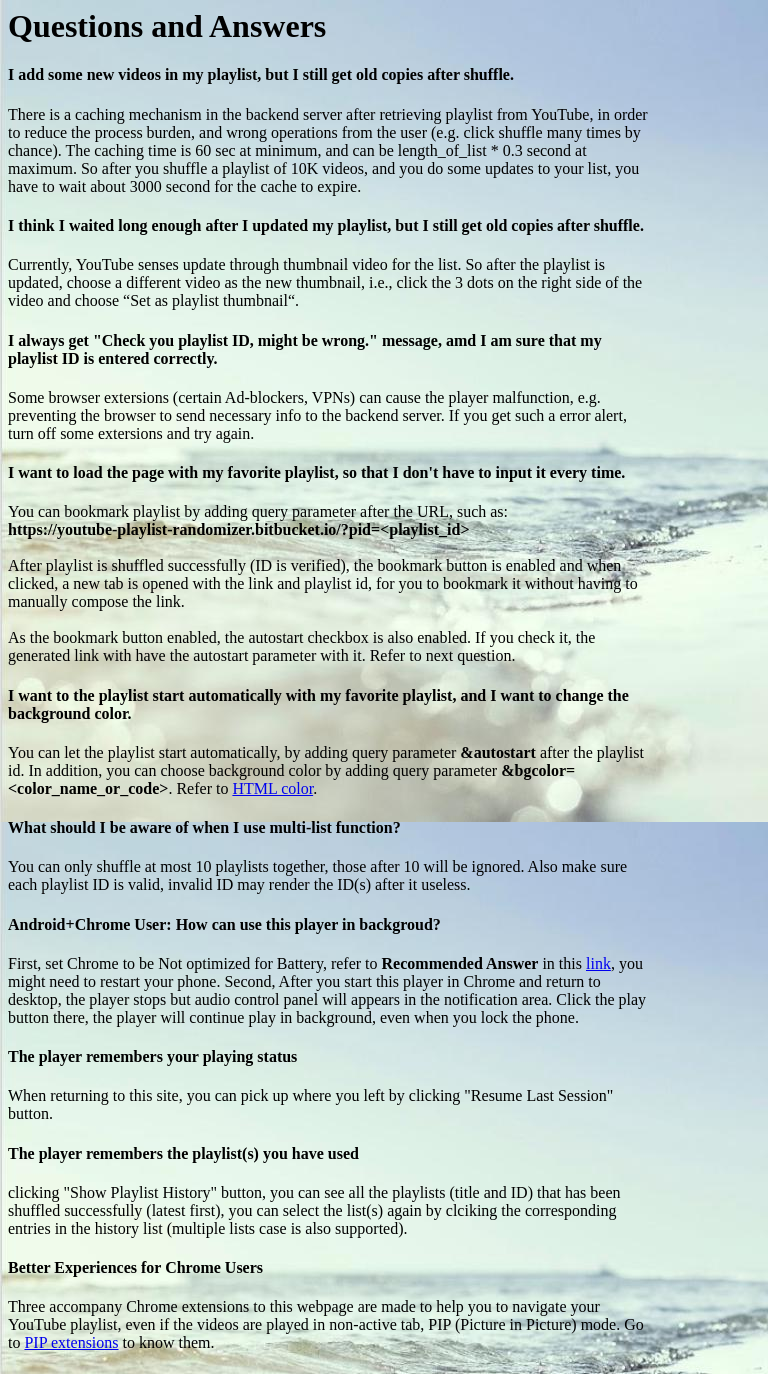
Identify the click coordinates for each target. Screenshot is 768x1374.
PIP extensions (71, 1342)
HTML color (272, 788)
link (598, 963)
